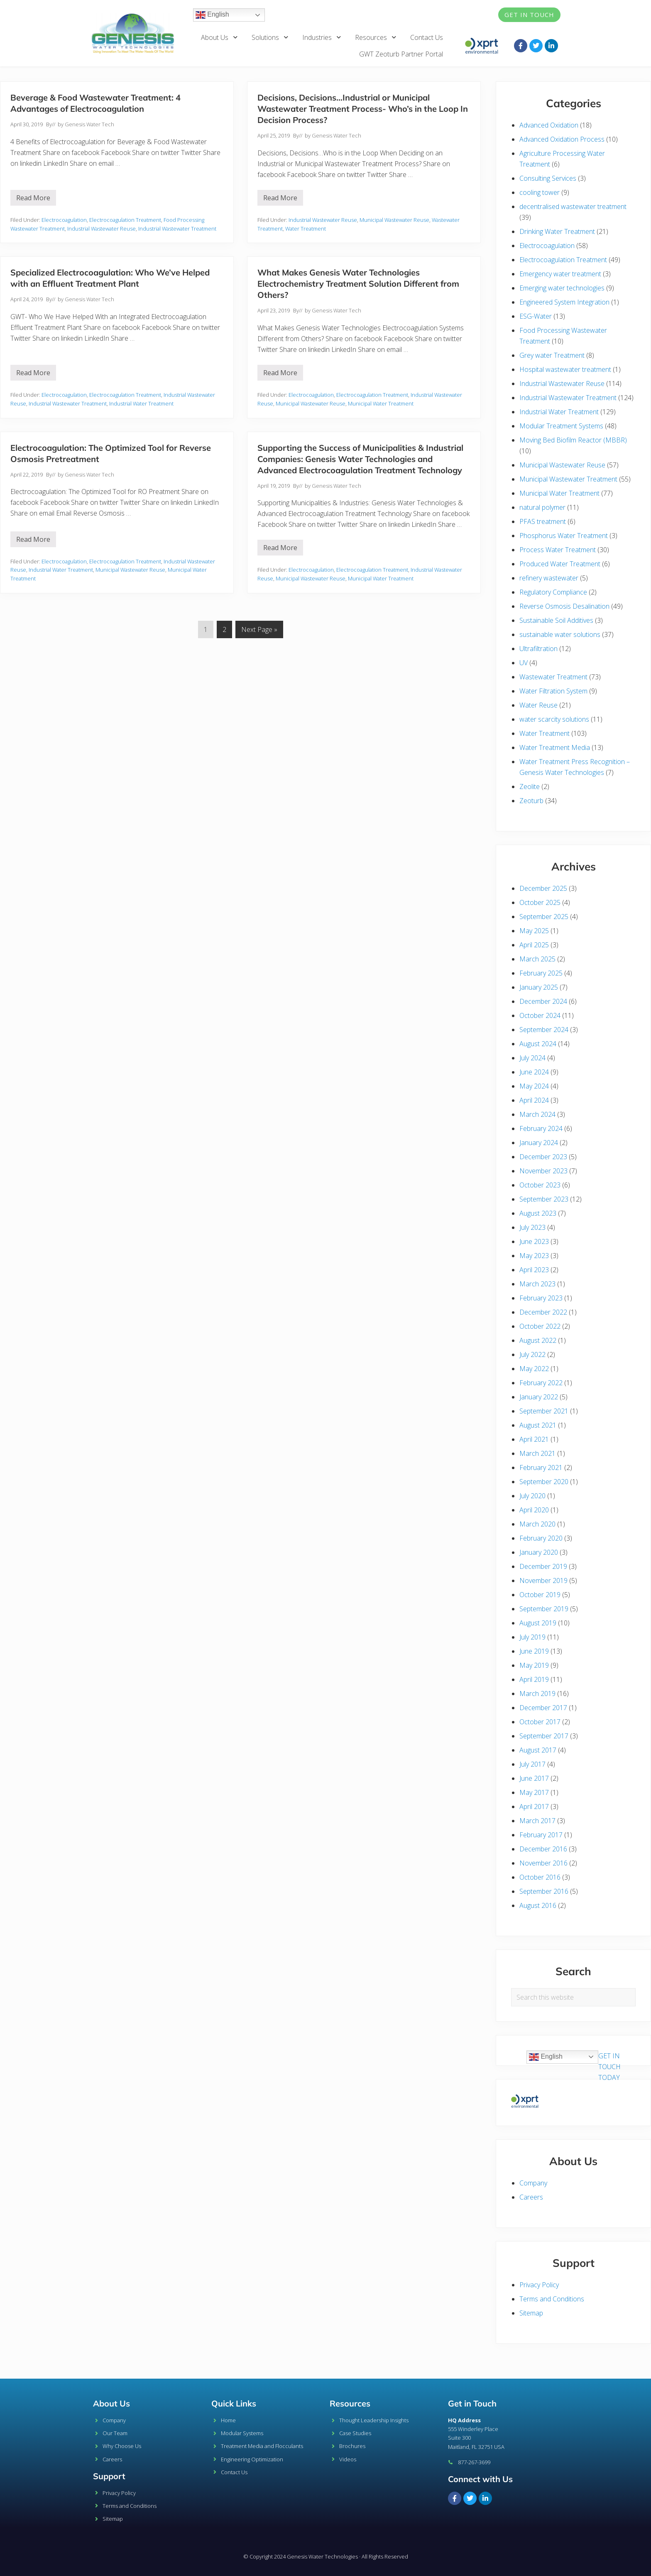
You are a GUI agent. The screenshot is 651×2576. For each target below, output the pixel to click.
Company (533, 2183)
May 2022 (534, 1368)
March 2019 (537, 1693)
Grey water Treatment (552, 355)
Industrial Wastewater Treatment (177, 228)
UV (523, 662)
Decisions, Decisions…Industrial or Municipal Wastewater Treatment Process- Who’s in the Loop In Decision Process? (362, 108)
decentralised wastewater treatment (573, 206)
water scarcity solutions (554, 719)
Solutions (270, 37)
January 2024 (538, 1142)
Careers (531, 2197)
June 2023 (534, 1241)
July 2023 (532, 1227)
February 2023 (541, 1298)
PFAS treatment (542, 521)
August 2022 (537, 1340)
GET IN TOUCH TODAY (609, 2066)
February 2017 (541, 1834)
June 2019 (534, 1651)
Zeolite (529, 786)
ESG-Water (535, 316)
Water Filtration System (553, 691)
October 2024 (539, 1015)
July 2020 (532, 1495)
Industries (322, 37)
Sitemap (531, 2313)
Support (109, 2476)
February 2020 (541, 1538)
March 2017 (537, 1820)
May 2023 (534, 1255)
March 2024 (537, 1114)
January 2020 (538, 1552)
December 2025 (543, 888)
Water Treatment (305, 228)
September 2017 (543, 1735)
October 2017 (539, 1721)
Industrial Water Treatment (141, 403)
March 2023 (537, 1283)
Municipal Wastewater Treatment (568, 479)
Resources (376, 37)
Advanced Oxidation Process (561, 139)
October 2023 (539, 1185)
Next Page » (259, 627)
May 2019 (534, 1665)
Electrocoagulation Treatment (125, 220)
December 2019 (543, 1566)
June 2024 (534, 1072)
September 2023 (543, 1199)
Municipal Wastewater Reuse (394, 220)
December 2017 (543, 1707)
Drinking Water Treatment (557, 231)
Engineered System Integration (564, 302)
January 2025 (538, 987)
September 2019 (543, 1608)
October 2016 (539, 1877)
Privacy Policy (539, 2284)
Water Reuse (538, 705)
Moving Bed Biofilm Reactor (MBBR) (573, 440)
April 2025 (534, 944)
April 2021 (534, 1439)
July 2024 (532, 1057)
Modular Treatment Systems (561, 425)
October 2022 (539, 1326)
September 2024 (543, 1029)
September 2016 (543, 1891)
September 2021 (543, 1411)
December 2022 (543, 1312)
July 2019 (532, 1637)
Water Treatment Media (554, 747)
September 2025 (543, 916)
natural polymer (542, 507)
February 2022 (541, 1382)
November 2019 (543, 1580)
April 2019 (534, 1679)
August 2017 (537, 1750)
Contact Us (426, 37)
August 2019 (537, 1622)
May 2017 (534, 1792)
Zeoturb (531, 800)
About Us (219, 37)
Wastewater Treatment (553, 676)
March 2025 (537, 959)
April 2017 (534, 1806)
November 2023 (543, 1170)
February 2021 (541, 1467)
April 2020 (534, 1509)
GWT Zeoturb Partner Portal (401, 54)
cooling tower (539, 192)
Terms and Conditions (551, 2298)
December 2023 (543, 1156)
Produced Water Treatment (559, 563)
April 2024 (534, 1100)
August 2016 (537, 1905)
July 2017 (532, 1764)
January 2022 (538, 1396)
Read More (36, 196)
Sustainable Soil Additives (556, 620)
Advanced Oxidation (548, 125)
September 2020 (543, 1481)
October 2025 (539, 902)
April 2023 (534, 1269)
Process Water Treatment (557, 549)
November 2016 (543, 1863)
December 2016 (543, 1848)
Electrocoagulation (64, 220)
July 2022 (532, 1354)
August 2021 (537, 1425)
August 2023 (537, 1213)
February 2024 (541, 1128)
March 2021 (537, 1453)
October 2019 (539, 1594)
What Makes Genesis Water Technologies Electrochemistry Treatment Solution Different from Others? (358, 283)
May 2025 (534, 930)
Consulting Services (547, 178)
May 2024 (534, 1086)
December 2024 (543, 1001)
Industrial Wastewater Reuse (101, 228)
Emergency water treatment (560, 273)
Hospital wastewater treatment (565, 369)
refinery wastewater (548, 578)
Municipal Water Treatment (381, 403)
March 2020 (537, 1524)
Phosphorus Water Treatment (563, 535)
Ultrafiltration (538, 648)
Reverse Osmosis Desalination (564, 606)
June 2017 (534, 1778)
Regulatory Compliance (553, 592)
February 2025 (541, 973)
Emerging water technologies (561, 288)
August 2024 (537, 1043)
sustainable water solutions (559, 634)
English (212, 15)
